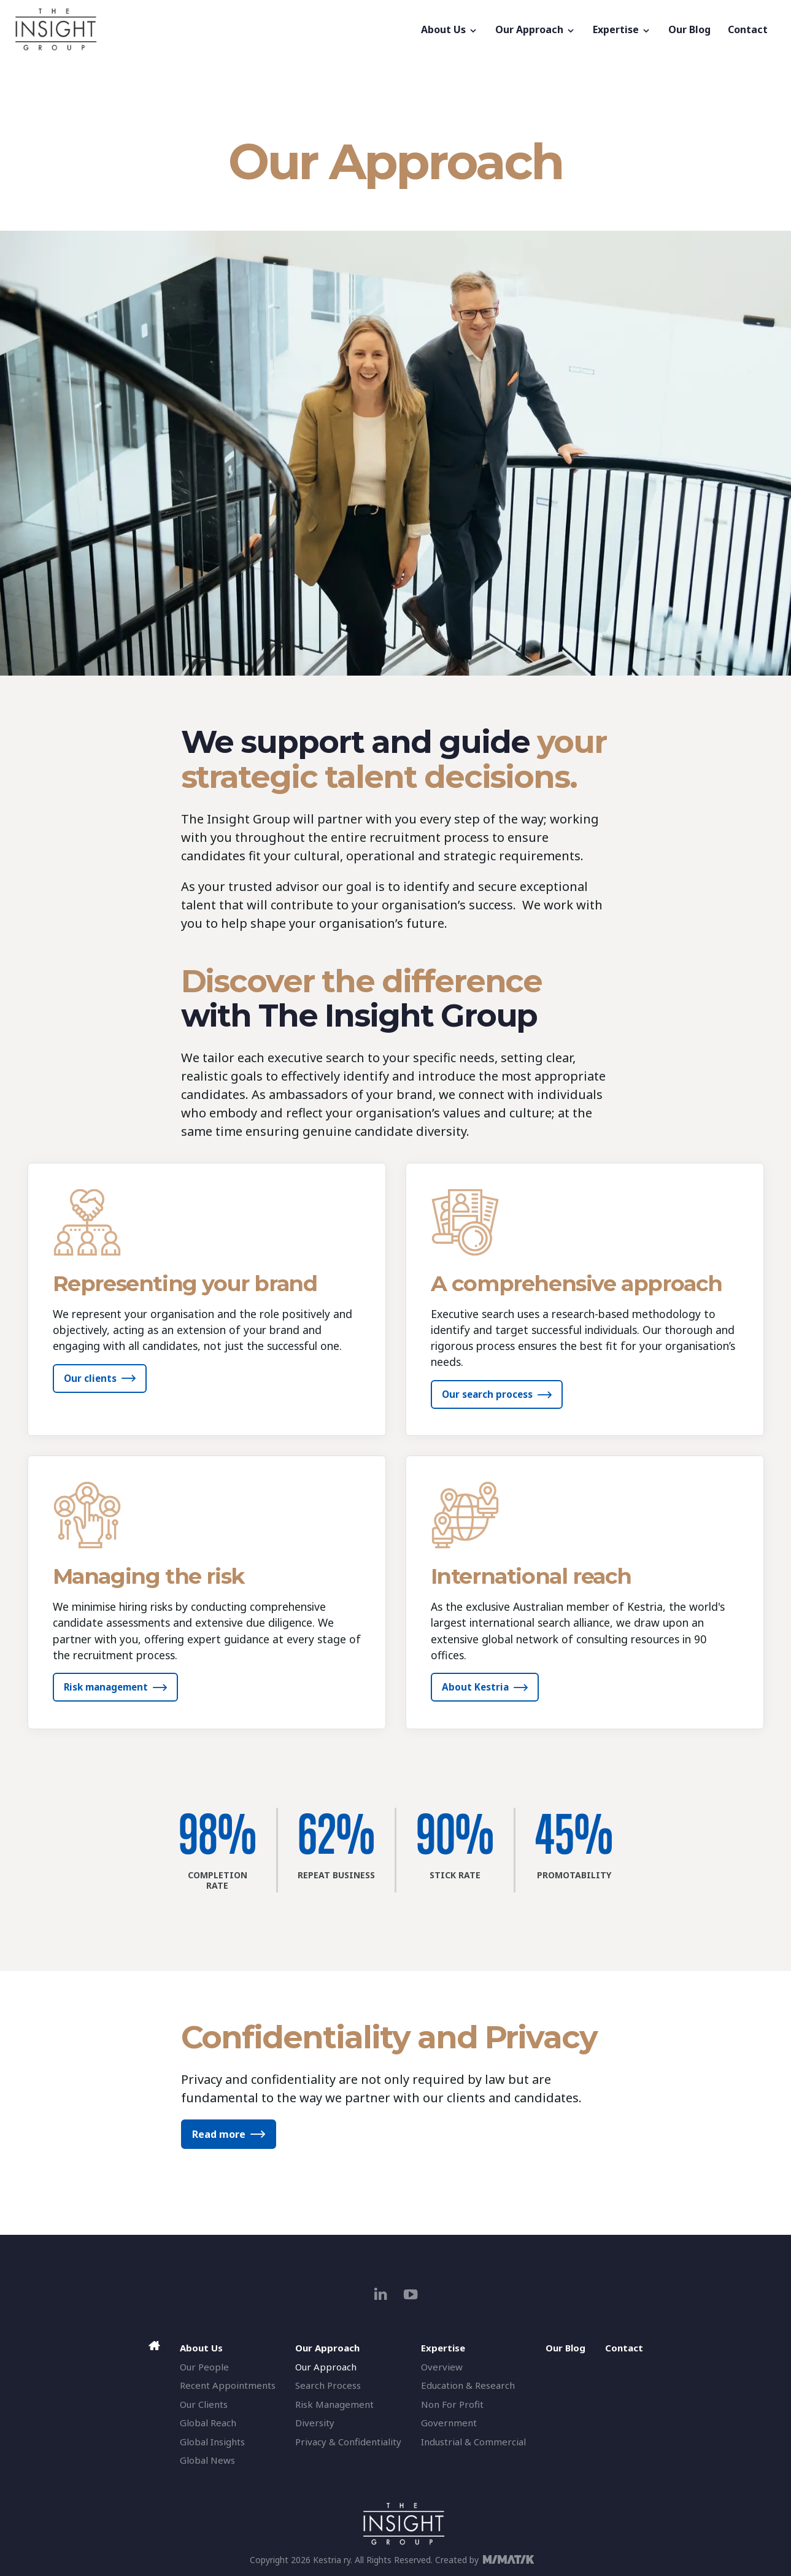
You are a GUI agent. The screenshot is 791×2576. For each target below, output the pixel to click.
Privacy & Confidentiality (348, 2441)
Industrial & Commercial (473, 2441)
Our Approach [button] (535, 29)
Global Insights (212, 2441)
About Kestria (475, 1687)
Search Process (328, 2385)
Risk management (106, 1687)
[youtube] (411, 2294)
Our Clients (204, 2404)
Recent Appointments (228, 2385)
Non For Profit (452, 2404)
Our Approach (326, 2367)
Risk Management (334, 2404)
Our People (204, 2367)
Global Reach (208, 2422)
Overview (442, 2367)
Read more (218, 2134)
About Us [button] (449, 29)
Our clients (90, 1378)
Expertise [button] (622, 29)
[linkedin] (381, 2294)
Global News (207, 2460)
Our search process (487, 1394)
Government (449, 2422)
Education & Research (468, 2385)
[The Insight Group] (213, 29)
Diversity (314, 2422)
